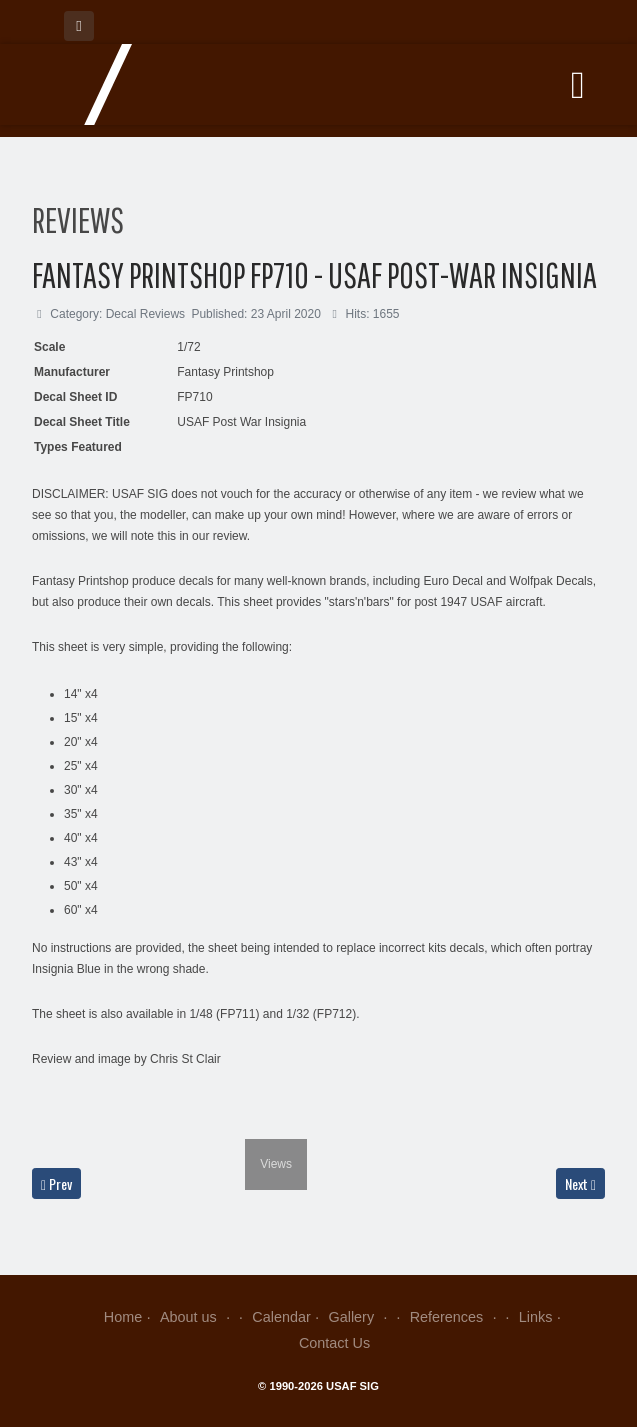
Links (536, 1317)
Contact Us (334, 1343)
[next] (294, 1124)
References (455, 1317)
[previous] (44, 1124)
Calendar (281, 1317)
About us (197, 1317)
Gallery (360, 1317)
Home (123, 1317)
